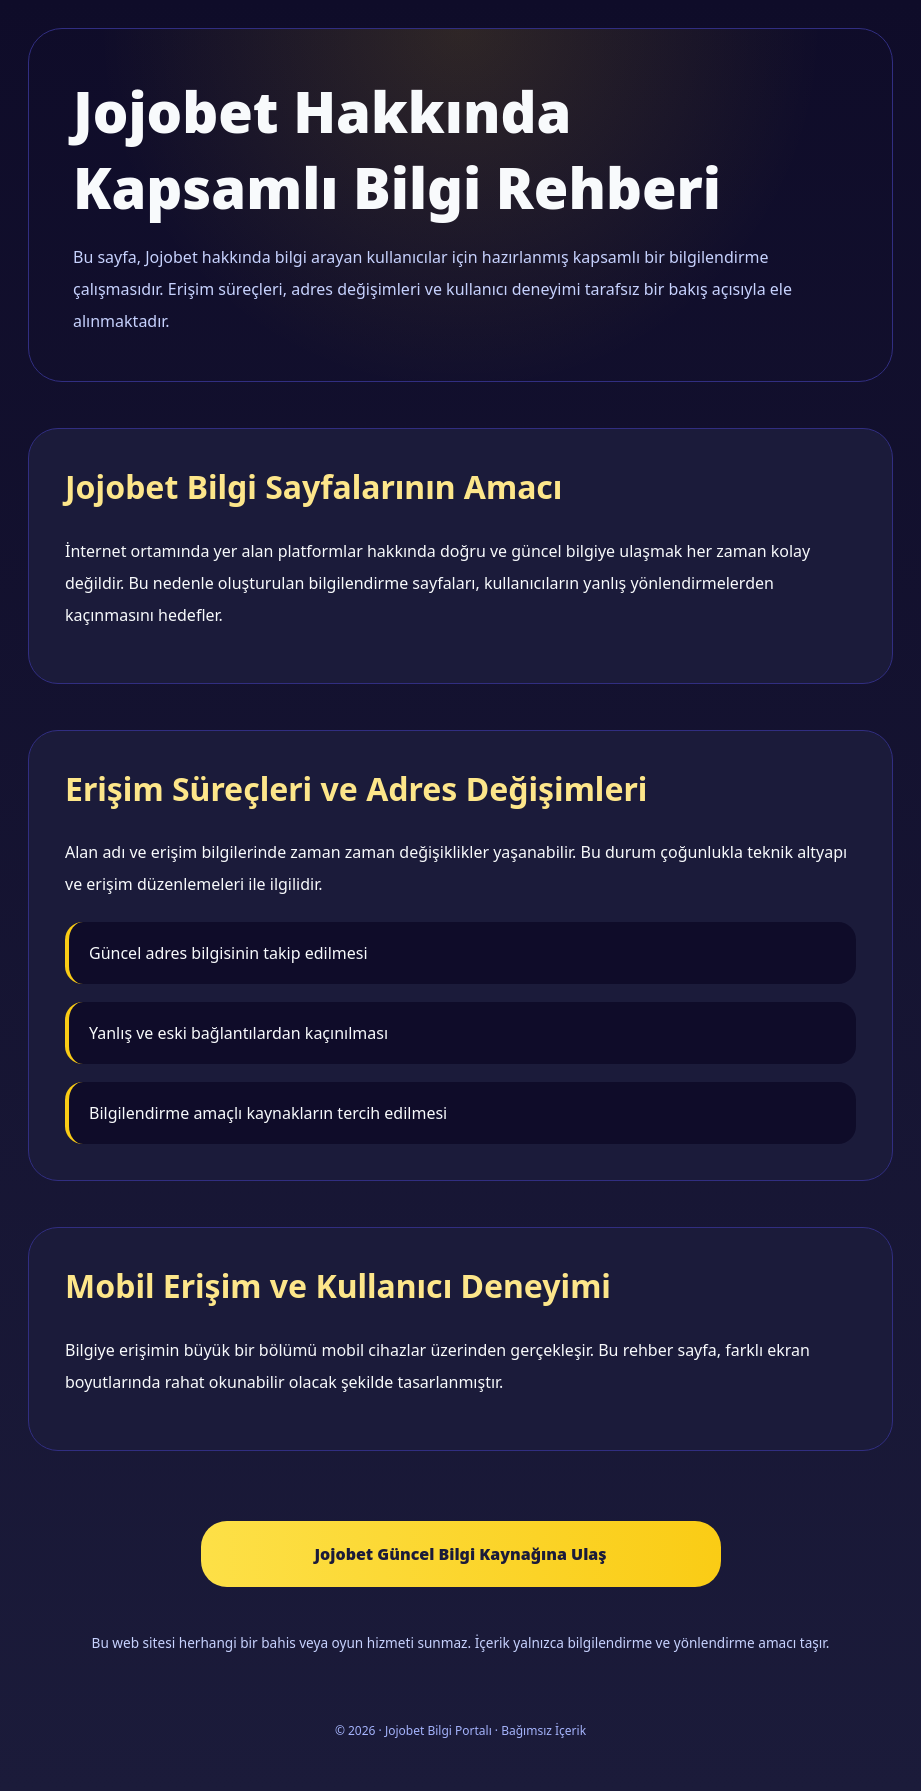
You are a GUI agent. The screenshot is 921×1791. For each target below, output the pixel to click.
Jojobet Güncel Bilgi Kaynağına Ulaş (460, 1554)
